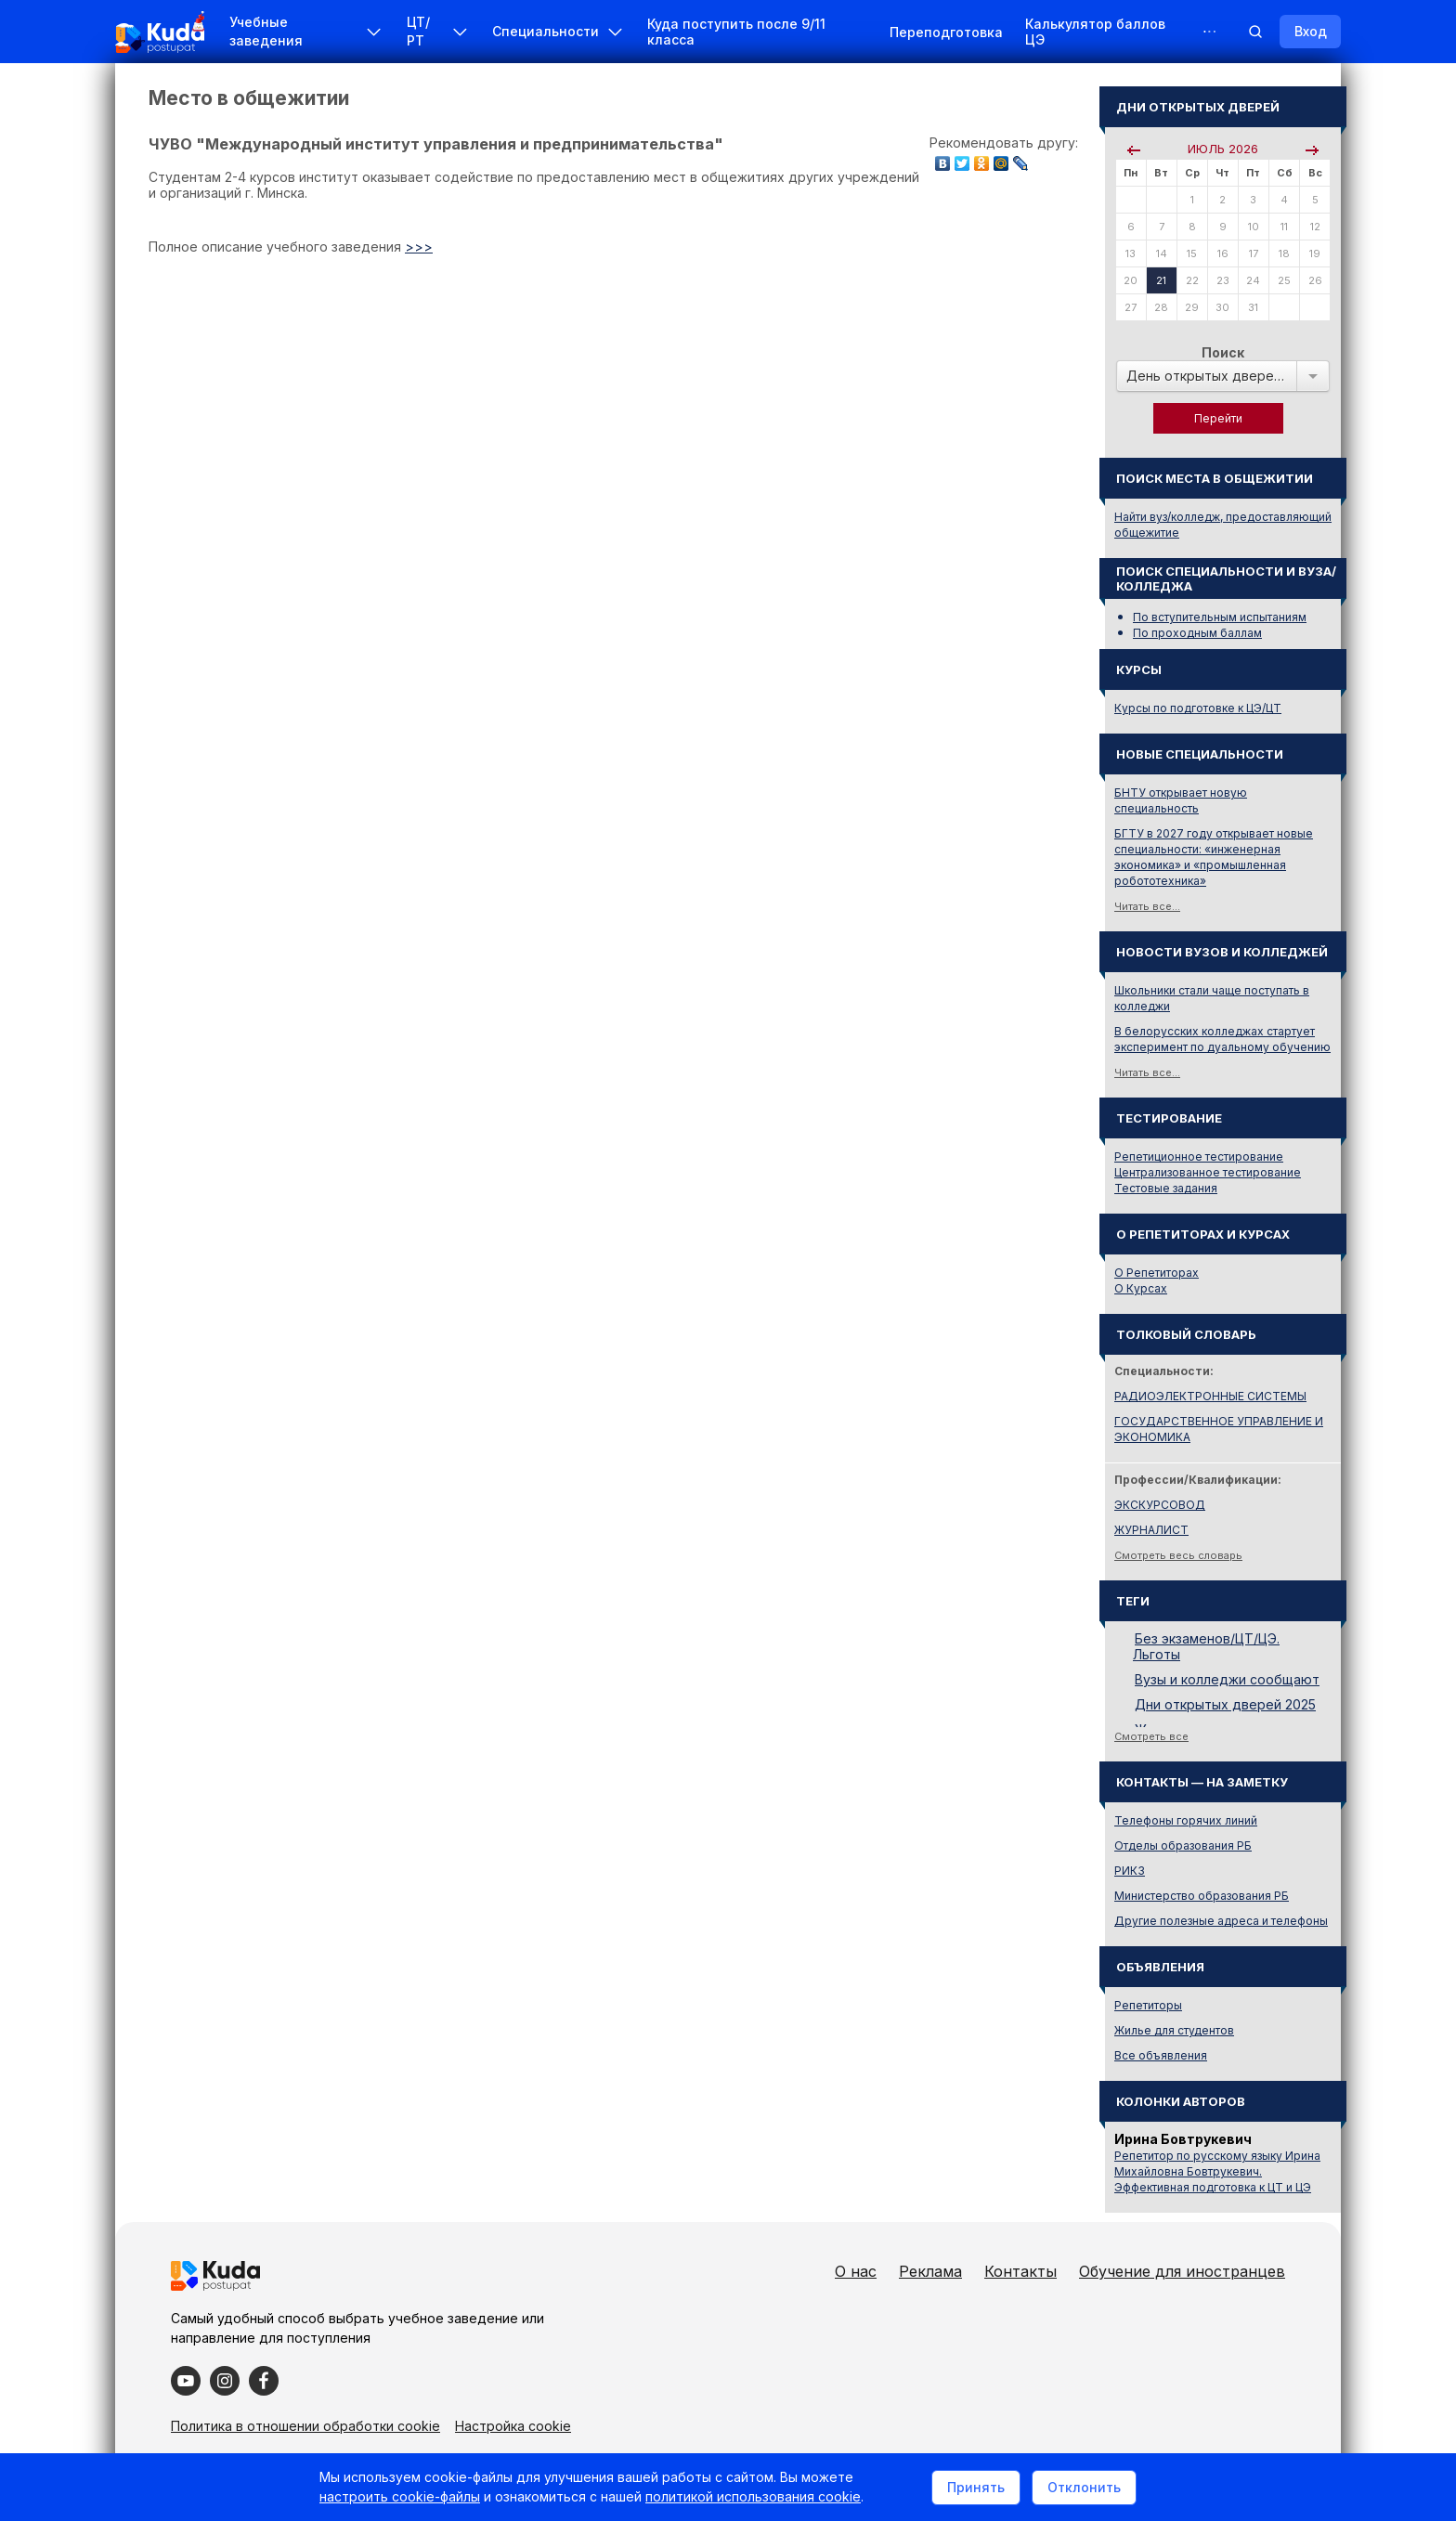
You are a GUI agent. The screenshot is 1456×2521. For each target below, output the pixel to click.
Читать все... (1147, 906)
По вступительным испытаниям (1219, 617)
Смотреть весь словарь (1178, 1555)
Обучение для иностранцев (1182, 2271)
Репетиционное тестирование (1198, 1156)
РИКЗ (1129, 1871)
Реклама (930, 2271)
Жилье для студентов (1174, 2030)
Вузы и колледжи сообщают (1227, 1679)
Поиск (1223, 352)
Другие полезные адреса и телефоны (1221, 1921)
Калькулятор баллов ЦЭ (1095, 31)
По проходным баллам (1197, 633)
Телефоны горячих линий (1185, 1820)
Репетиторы (1148, 2005)
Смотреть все (1151, 1736)
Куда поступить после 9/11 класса (736, 31)
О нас (856, 2271)
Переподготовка (946, 32)
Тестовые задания (1165, 1188)
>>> (419, 246)
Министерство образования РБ (1201, 1896)
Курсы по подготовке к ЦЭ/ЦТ (1197, 708)
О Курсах (1140, 1288)
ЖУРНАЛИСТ (1151, 1530)
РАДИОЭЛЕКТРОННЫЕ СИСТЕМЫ (1210, 1396)
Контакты (1020, 2271)
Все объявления (1160, 2055)
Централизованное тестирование (1207, 1172)
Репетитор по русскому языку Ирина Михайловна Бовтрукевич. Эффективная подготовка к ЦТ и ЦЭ (1217, 2171)
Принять (976, 2487)
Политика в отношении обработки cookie (305, 2426)
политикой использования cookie (753, 2496)
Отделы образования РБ (1183, 1845)
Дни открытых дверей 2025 (1225, 1704)
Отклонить (1084, 2487)
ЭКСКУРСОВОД (1159, 1505)
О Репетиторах (1156, 1273)
